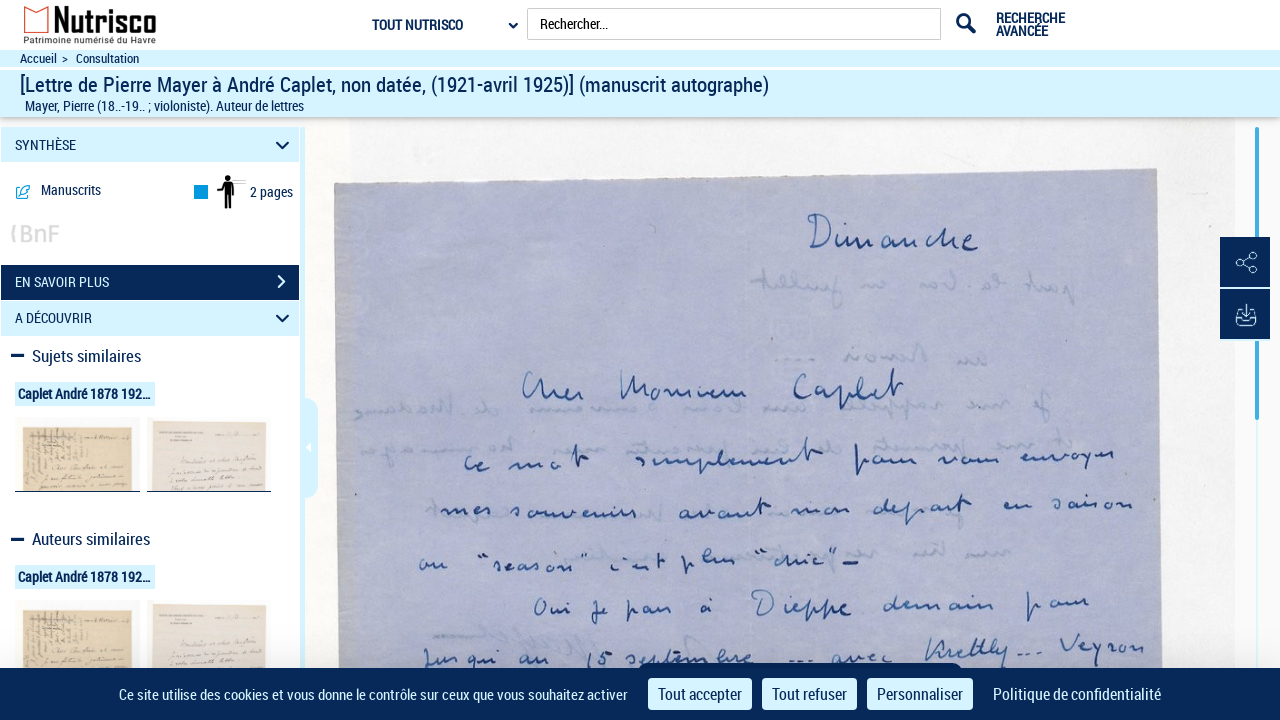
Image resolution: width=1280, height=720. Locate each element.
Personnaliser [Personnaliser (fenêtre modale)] (920, 694)
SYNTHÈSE (155, 144)
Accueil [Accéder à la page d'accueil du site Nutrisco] (38, 58)
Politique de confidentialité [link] (1077, 694)
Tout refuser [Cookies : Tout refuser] (809, 694)
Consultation (107, 58)
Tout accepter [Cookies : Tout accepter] (700, 694)
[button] (1245, 263)
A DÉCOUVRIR (155, 318)
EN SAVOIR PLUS (157, 282)
